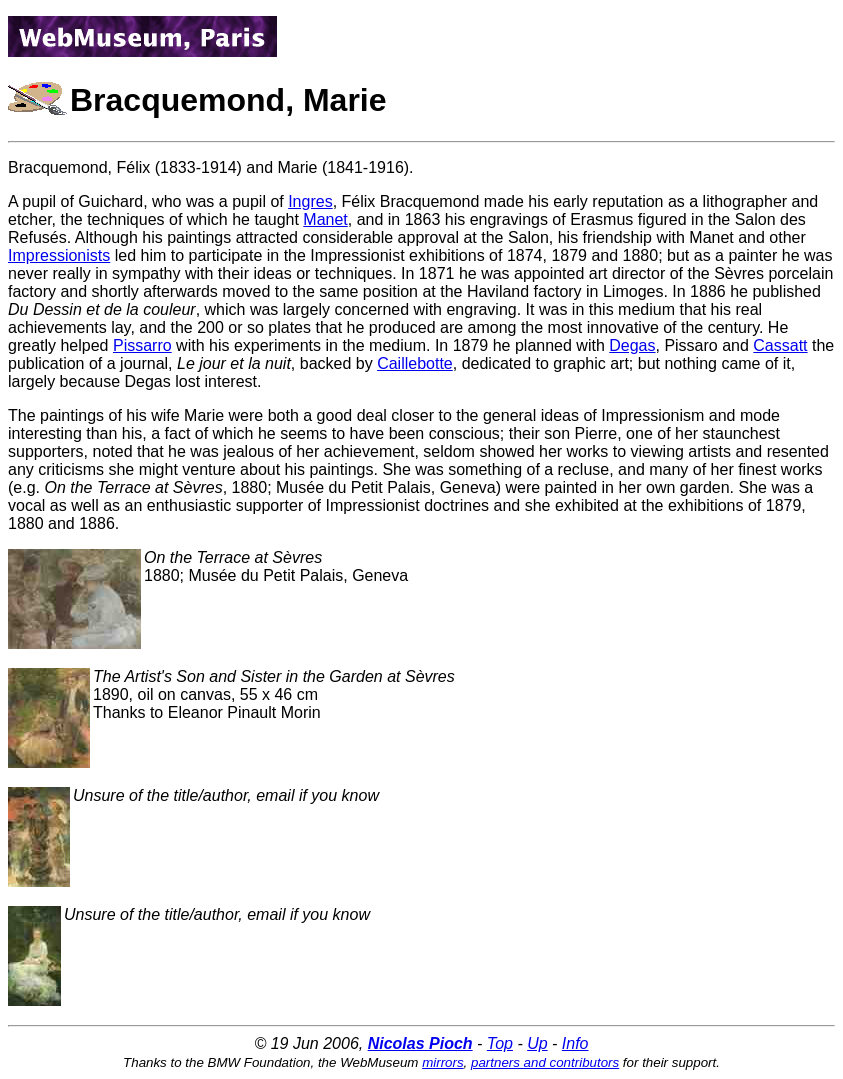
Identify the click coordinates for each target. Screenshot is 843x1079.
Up (537, 1043)
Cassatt (780, 345)
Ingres (310, 201)
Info (575, 1043)
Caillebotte (415, 363)
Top (500, 1043)
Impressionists (59, 255)
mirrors (442, 1062)
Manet (325, 219)
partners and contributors (545, 1062)
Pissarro (142, 345)
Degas (632, 345)
